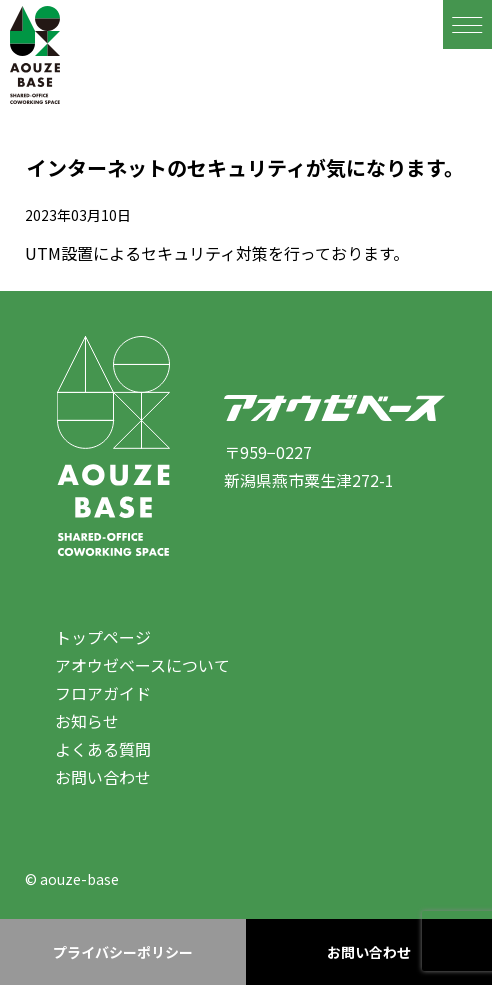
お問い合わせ (103, 777)
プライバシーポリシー (123, 952)
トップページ (103, 637)
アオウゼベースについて (142, 665)
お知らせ (87, 721)
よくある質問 (103, 749)
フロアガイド (103, 693)
